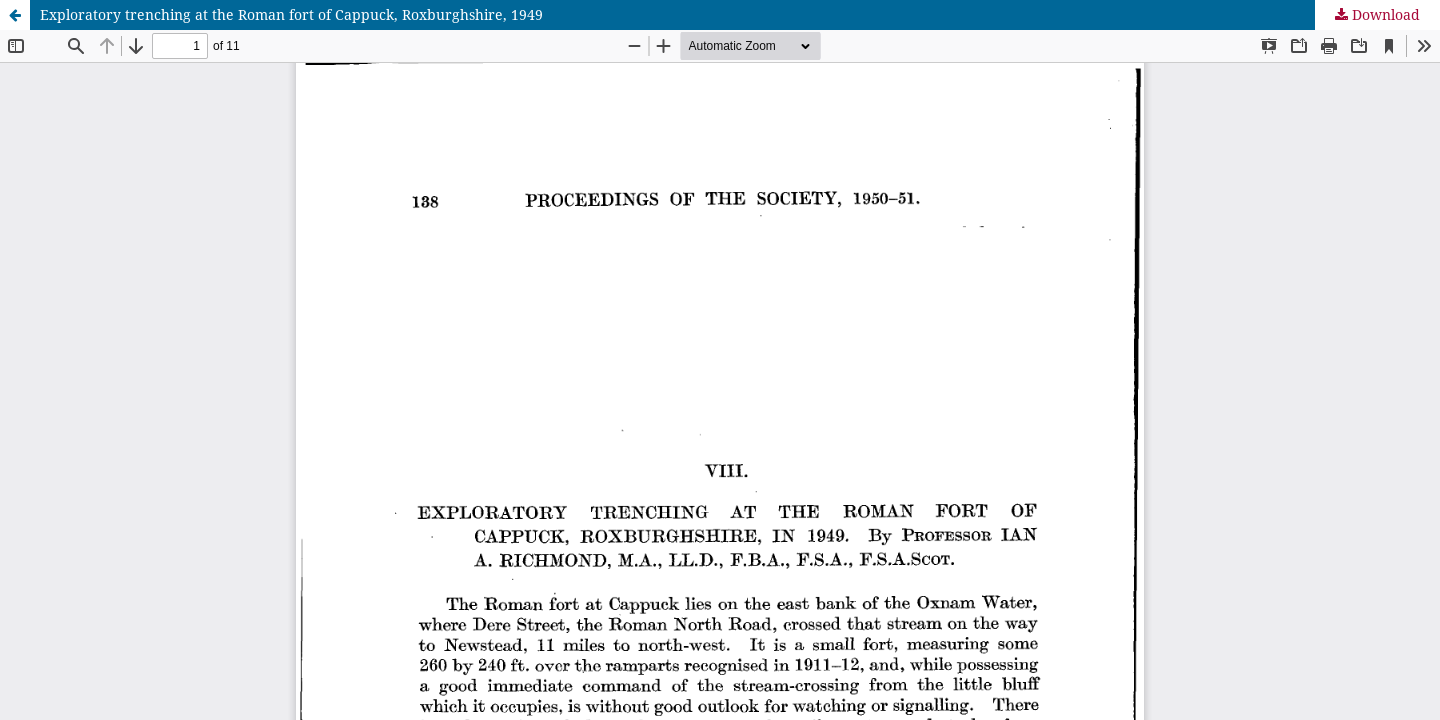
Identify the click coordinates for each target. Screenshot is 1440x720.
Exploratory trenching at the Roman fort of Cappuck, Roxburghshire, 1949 (291, 14)
